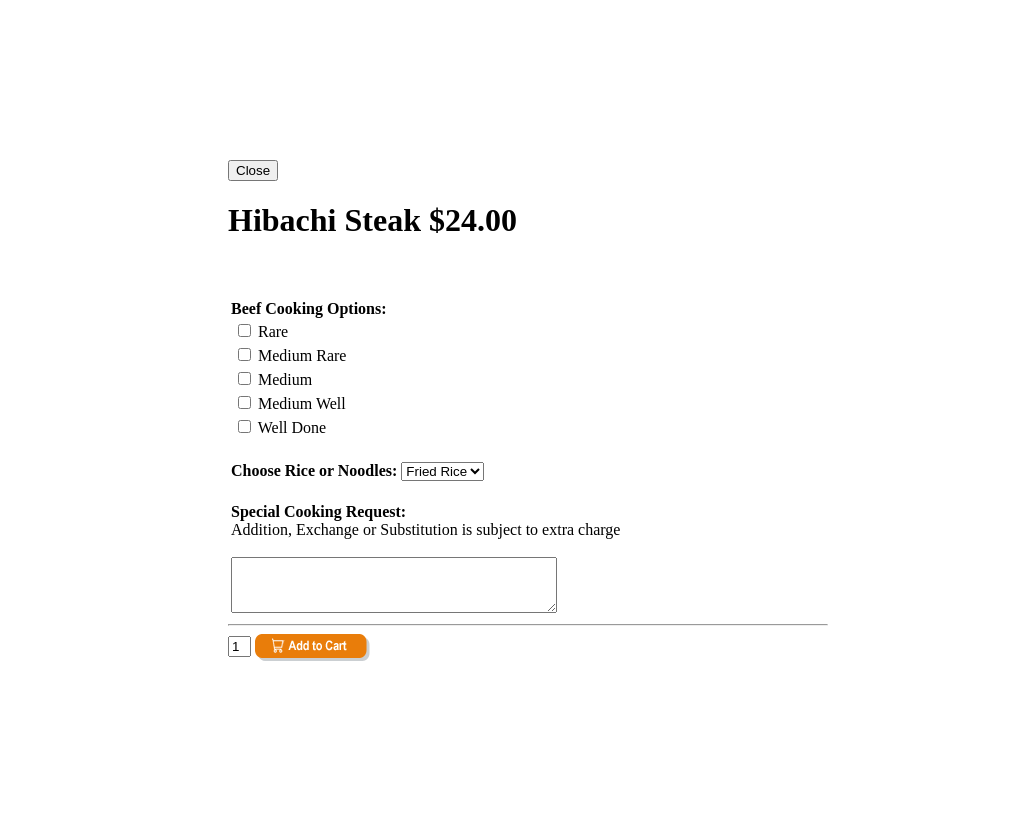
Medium (283, 379)
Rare (271, 331)
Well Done (290, 427)
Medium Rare (300, 355)
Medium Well (300, 403)
